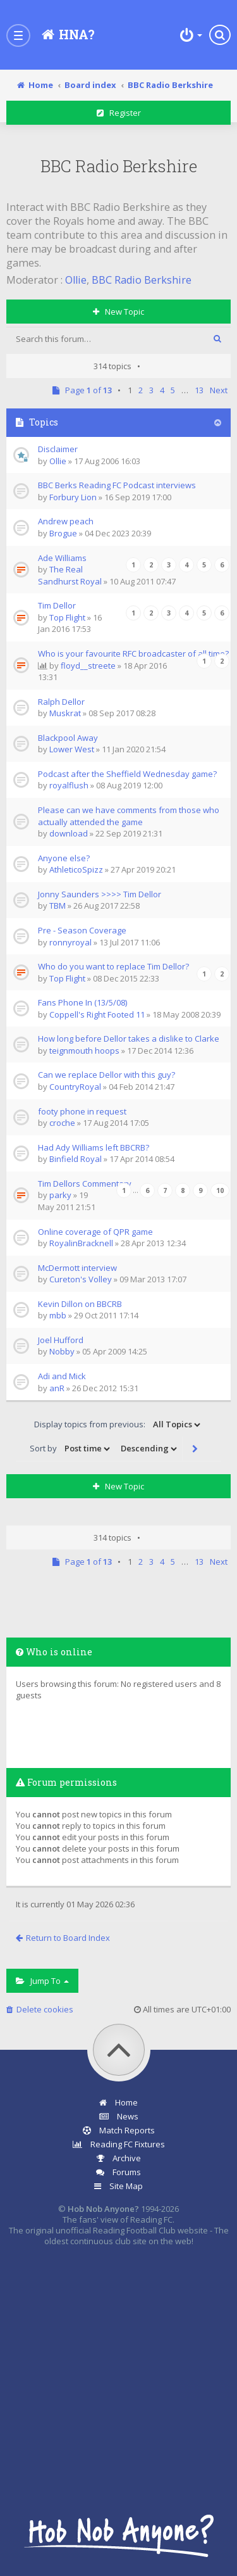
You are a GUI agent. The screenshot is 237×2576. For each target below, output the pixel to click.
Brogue (63, 533)
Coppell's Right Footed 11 (97, 1014)
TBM (57, 905)
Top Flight (67, 617)
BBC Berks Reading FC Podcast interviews (117, 485)
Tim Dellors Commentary (84, 1183)
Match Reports (119, 2130)
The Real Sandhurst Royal (70, 575)
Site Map (118, 2186)
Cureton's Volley (80, 1279)
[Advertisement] (118, 2374)
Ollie (76, 280)
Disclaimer (58, 449)
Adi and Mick (62, 1376)
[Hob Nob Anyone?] (67, 35)
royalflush (68, 785)
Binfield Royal (75, 1159)
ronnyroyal (70, 942)
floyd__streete (88, 665)
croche (62, 1122)
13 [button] (199, 390)
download (68, 833)
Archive (119, 2158)
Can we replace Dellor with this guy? (106, 1074)
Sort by (71, 1449)
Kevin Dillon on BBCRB (80, 1304)
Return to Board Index (63, 1937)
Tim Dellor (57, 605)
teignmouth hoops (84, 1050)
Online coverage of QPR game (95, 1231)
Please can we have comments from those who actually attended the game (128, 816)
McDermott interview (77, 1267)
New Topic (118, 311)
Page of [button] (83, 390)
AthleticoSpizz (76, 869)
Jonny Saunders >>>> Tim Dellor (99, 894)
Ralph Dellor (61, 701)
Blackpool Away (68, 737)
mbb (57, 1315)
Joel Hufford (60, 1340)
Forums (118, 2172)
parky (60, 1195)
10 (220, 1190)
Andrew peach (66, 521)
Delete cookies (39, 2009)
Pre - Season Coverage (82, 930)
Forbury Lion (73, 497)
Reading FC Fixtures (119, 2144)
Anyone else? (64, 858)
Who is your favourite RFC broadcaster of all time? (133, 653)
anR (56, 1388)
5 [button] (173, 390)
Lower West (71, 749)
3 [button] (151, 390)
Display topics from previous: (118, 1425)
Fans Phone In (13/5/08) (82, 1002)
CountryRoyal (75, 1086)
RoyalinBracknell (81, 1243)
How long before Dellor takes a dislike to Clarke (128, 1038)
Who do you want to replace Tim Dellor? (113, 966)
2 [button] (140, 390)
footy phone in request (82, 1111)
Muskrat (65, 713)
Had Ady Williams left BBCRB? (93, 1147)
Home (118, 2102)
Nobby (62, 1351)
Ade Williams (62, 558)
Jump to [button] (42, 1980)
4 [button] (162, 390)
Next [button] (219, 390)
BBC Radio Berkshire (118, 166)
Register (119, 112)
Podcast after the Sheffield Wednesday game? (127, 774)
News (118, 2116)
